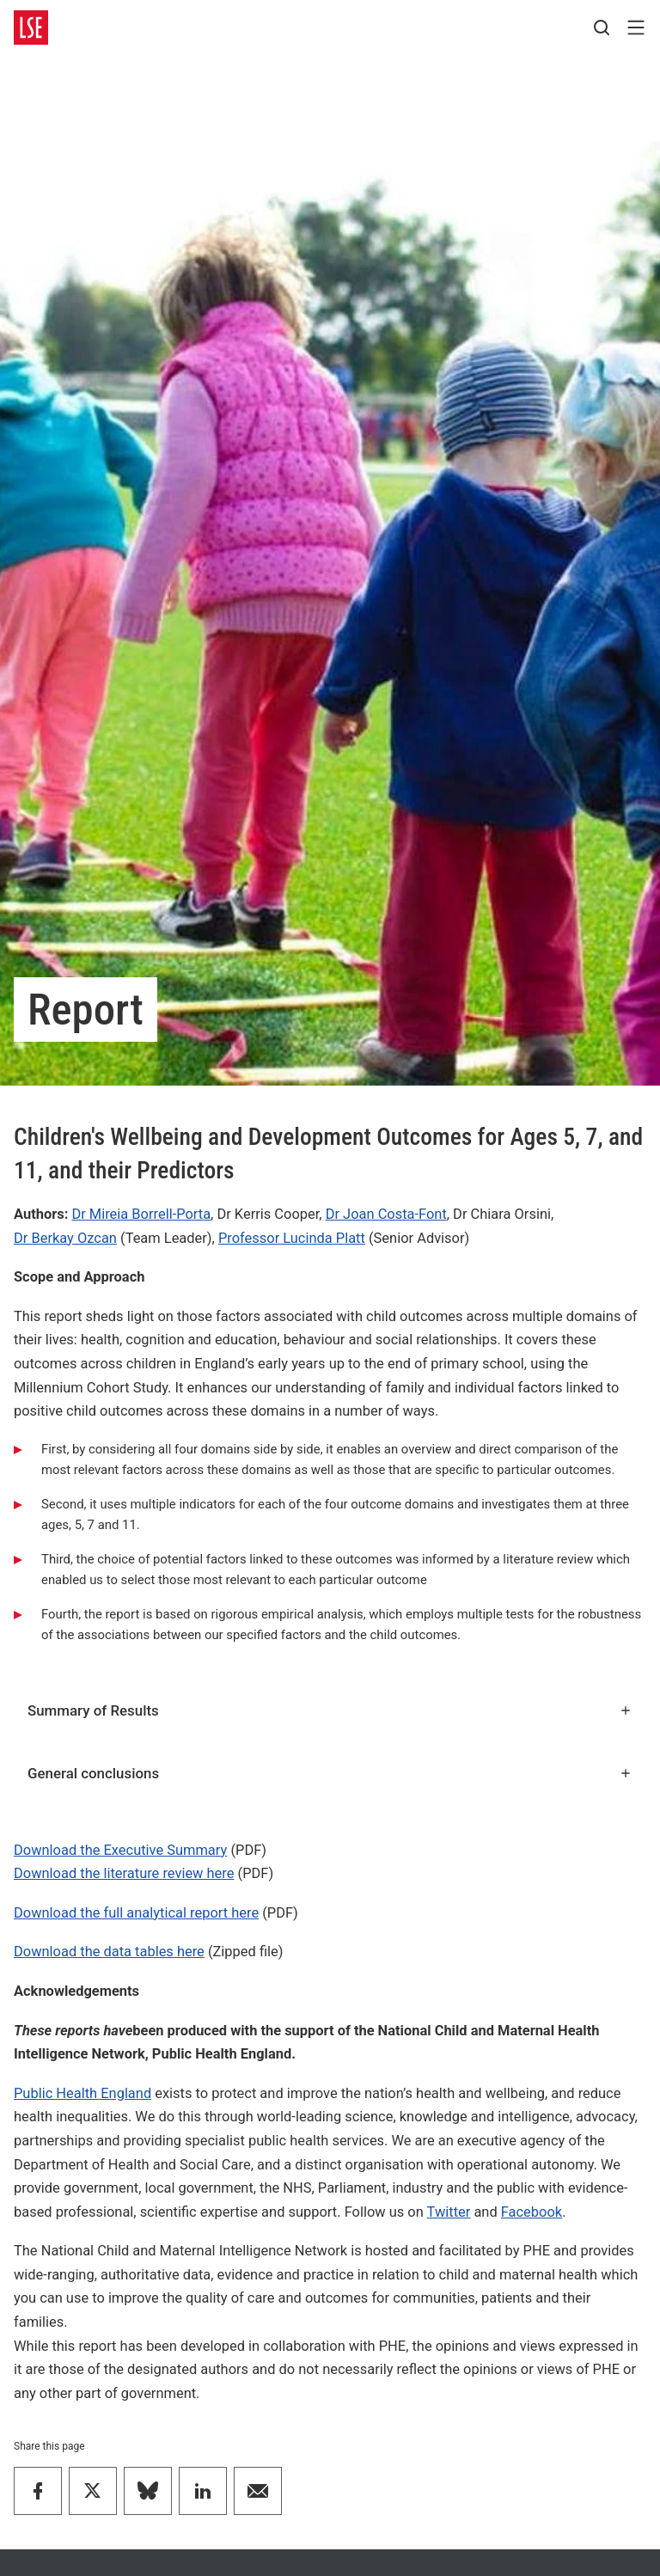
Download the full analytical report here (136, 1913)
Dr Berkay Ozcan (65, 1238)
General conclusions (330, 1773)
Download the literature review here (124, 1873)
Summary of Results (330, 1710)
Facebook (531, 2212)
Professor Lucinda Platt (291, 1238)
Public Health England (82, 2093)
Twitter (449, 2212)
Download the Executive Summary (120, 1850)
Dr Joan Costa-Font (386, 1214)
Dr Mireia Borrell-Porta (141, 1214)
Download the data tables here (109, 1951)
